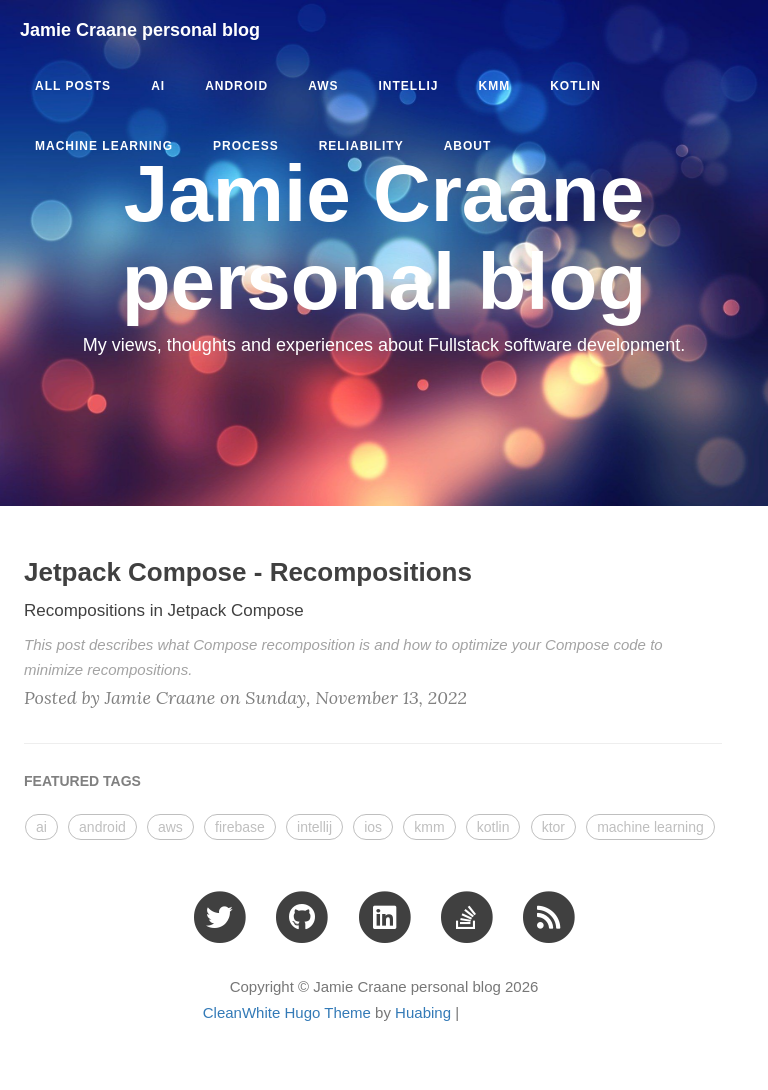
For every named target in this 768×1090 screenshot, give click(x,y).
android (236, 86)
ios (373, 827)
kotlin (575, 86)
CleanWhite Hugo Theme (287, 1012)
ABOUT (468, 146)
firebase (240, 827)
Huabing (423, 1012)
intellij (408, 86)
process (246, 146)
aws (323, 86)
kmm (494, 86)
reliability (361, 146)
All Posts (73, 86)
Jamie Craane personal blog (140, 30)
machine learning (104, 146)
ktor (553, 827)
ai (158, 86)
